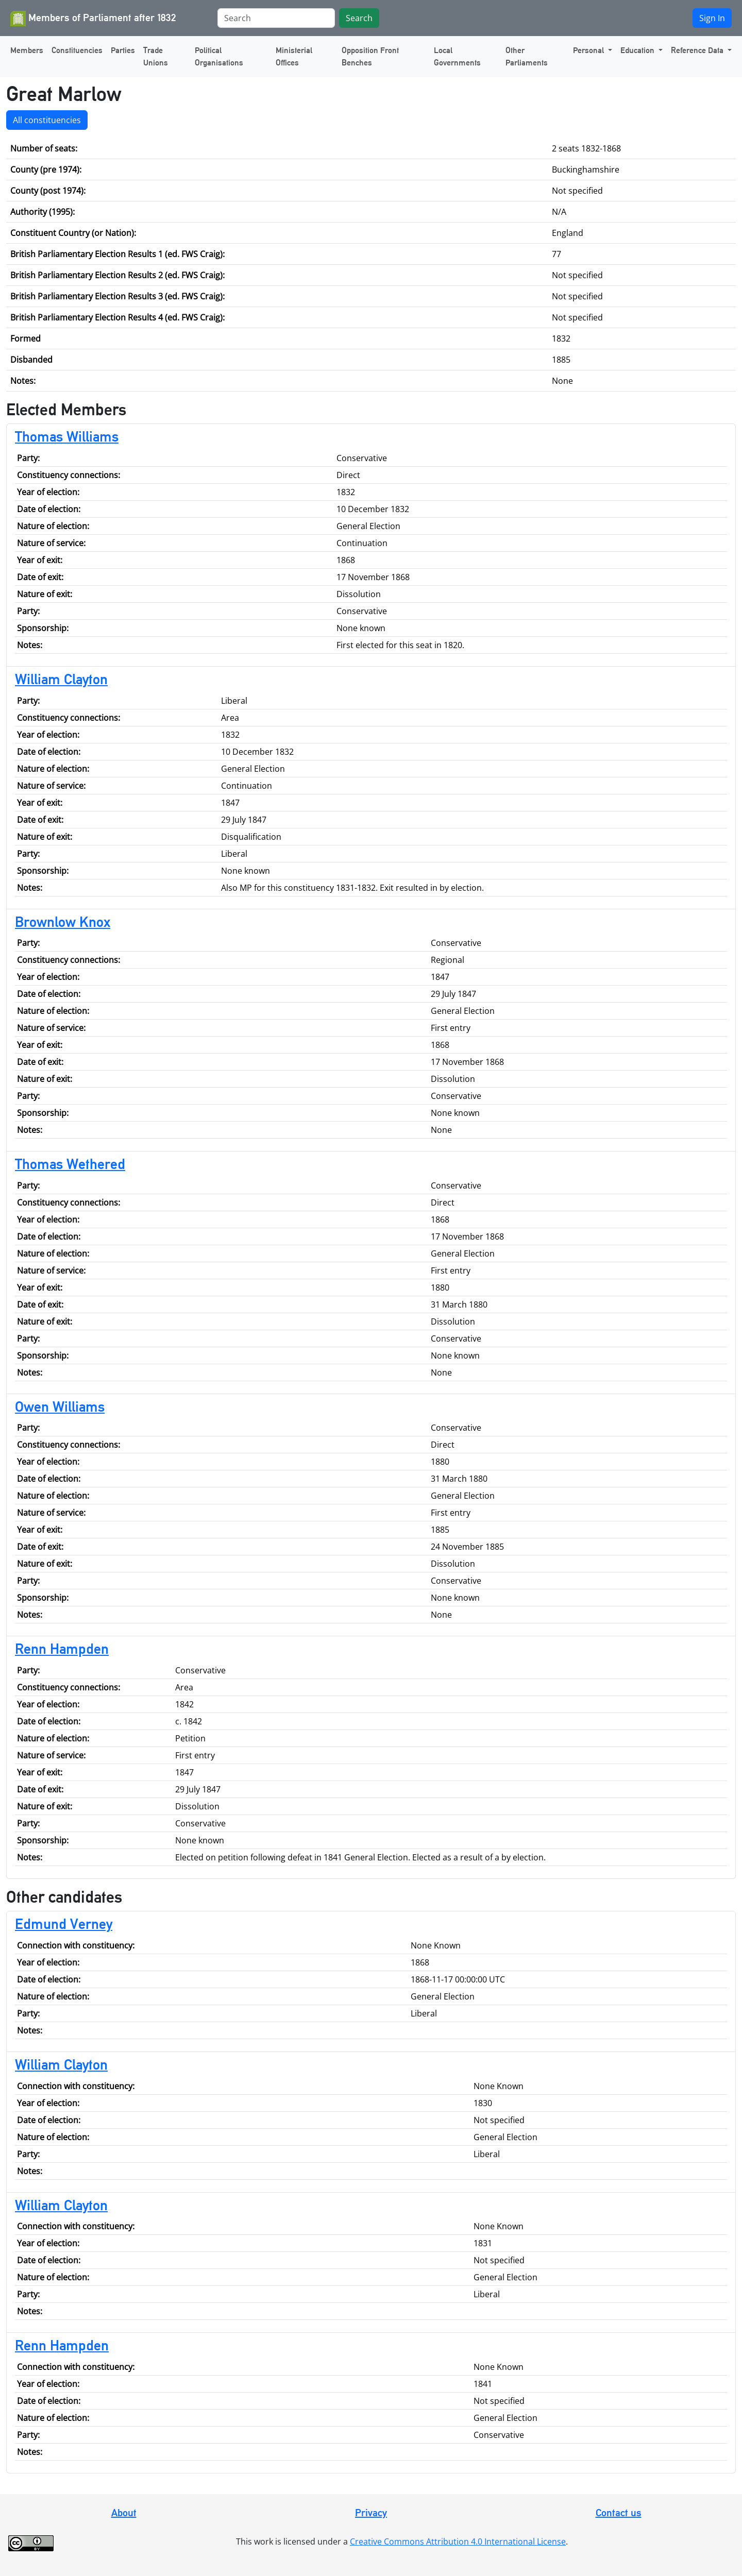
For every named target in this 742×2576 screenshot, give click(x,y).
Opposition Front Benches (370, 56)
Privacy (371, 2512)
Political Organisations (219, 56)
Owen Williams (60, 1406)
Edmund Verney (63, 1924)
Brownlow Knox (62, 921)
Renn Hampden (62, 1648)
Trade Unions (155, 56)
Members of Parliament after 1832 (93, 18)
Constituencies (77, 50)
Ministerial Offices (294, 56)
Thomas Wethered (70, 1164)
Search (359, 18)
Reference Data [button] (698, 50)
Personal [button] (589, 50)
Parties (123, 50)
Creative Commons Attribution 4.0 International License (458, 2541)
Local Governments (457, 56)
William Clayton (61, 679)
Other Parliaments (526, 56)
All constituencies (47, 120)
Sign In (712, 18)
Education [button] (638, 50)
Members (26, 50)
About (124, 2512)
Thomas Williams (67, 436)
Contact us (619, 2512)
